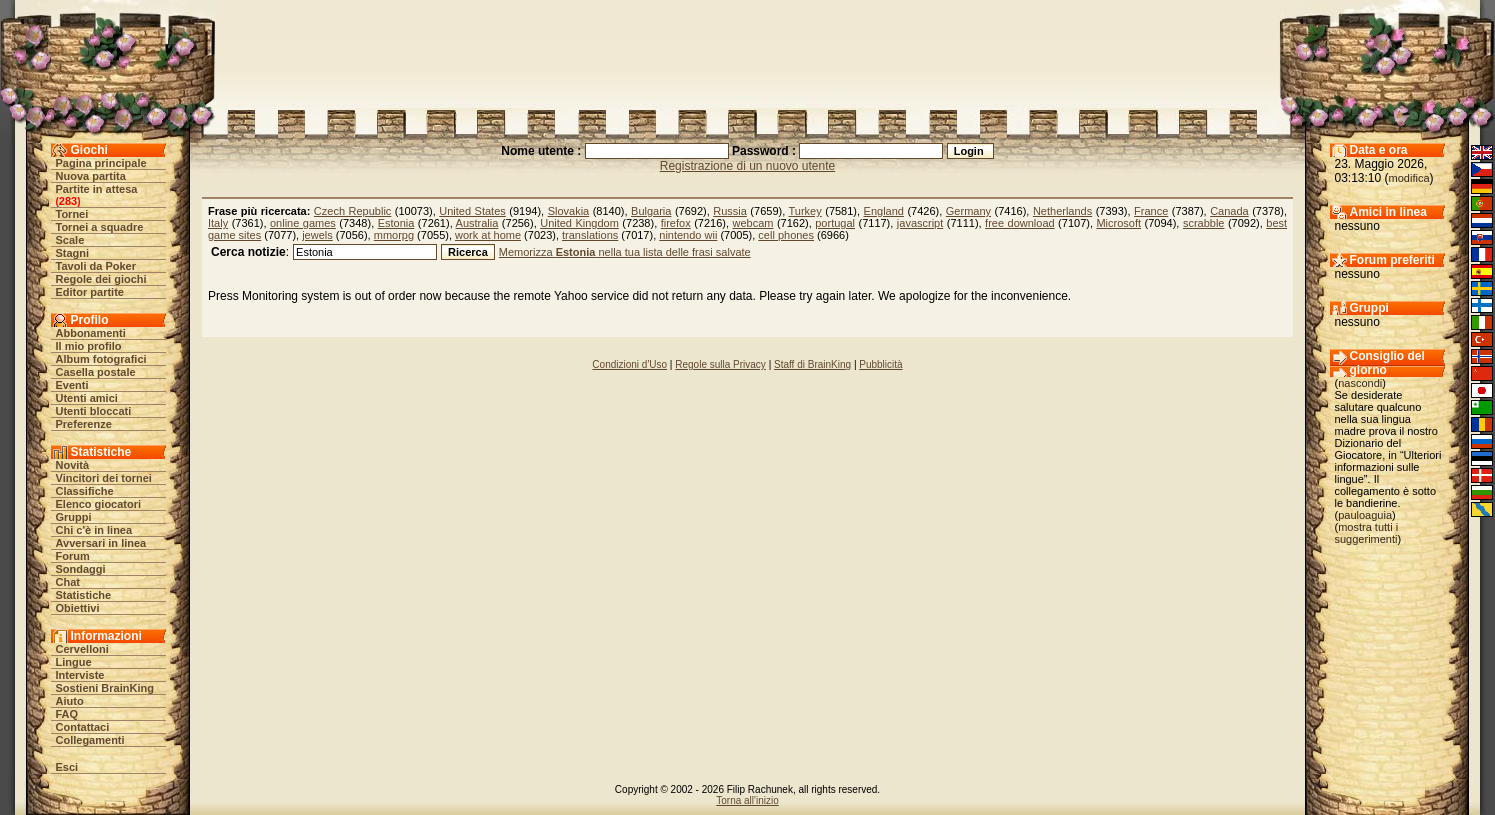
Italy (218, 223)
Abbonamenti (91, 333)
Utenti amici (87, 398)
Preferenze (84, 424)
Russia (730, 211)
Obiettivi (78, 608)
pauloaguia (1365, 515)
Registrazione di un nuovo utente (747, 166)
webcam (752, 223)
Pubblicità (880, 364)
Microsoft (1118, 223)
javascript (920, 223)
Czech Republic (352, 211)
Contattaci (83, 727)
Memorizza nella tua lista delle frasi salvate (625, 252)
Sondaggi (81, 569)
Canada (1229, 211)
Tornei (72, 214)
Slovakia (569, 211)
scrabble (1204, 223)
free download (1020, 223)
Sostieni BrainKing (105, 688)
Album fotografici (101, 359)
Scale (70, 240)
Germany (968, 211)
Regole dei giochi (101, 279)
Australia (477, 223)
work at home (488, 235)
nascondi (1360, 383)
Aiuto (70, 701)
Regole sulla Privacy (720, 364)
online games (303, 223)
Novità (73, 465)
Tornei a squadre (100, 227)
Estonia (396, 223)
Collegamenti (90, 740)
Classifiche (85, 491)
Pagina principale (101, 163)
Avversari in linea (101, 543)
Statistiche (84, 595)
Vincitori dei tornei (104, 478)
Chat (68, 582)
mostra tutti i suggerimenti (1367, 533)
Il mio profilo (89, 346)
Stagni (73, 253)
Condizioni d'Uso (629, 364)
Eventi (72, 385)
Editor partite (90, 292)
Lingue (74, 662)
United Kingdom (579, 223)
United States (472, 211)
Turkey (805, 211)
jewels (317, 235)
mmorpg (394, 235)
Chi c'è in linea (94, 530)
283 (68, 201)
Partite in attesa (97, 189)
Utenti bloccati (94, 411)
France (1151, 211)
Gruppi (74, 517)
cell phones (786, 235)
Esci (67, 767)
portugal (835, 223)
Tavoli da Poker (96, 266)
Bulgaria (651, 211)
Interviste (80, 675)
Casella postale (96, 372)
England (884, 211)
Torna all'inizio (747, 800)
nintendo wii (688, 235)
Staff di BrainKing (812, 364)
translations (590, 235)
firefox (676, 223)
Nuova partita (91, 176)
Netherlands (1062, 211)
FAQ (67, 714)
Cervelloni (82, 649)
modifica (1409, 178)
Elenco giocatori (99, 504)
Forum (73, 556)
